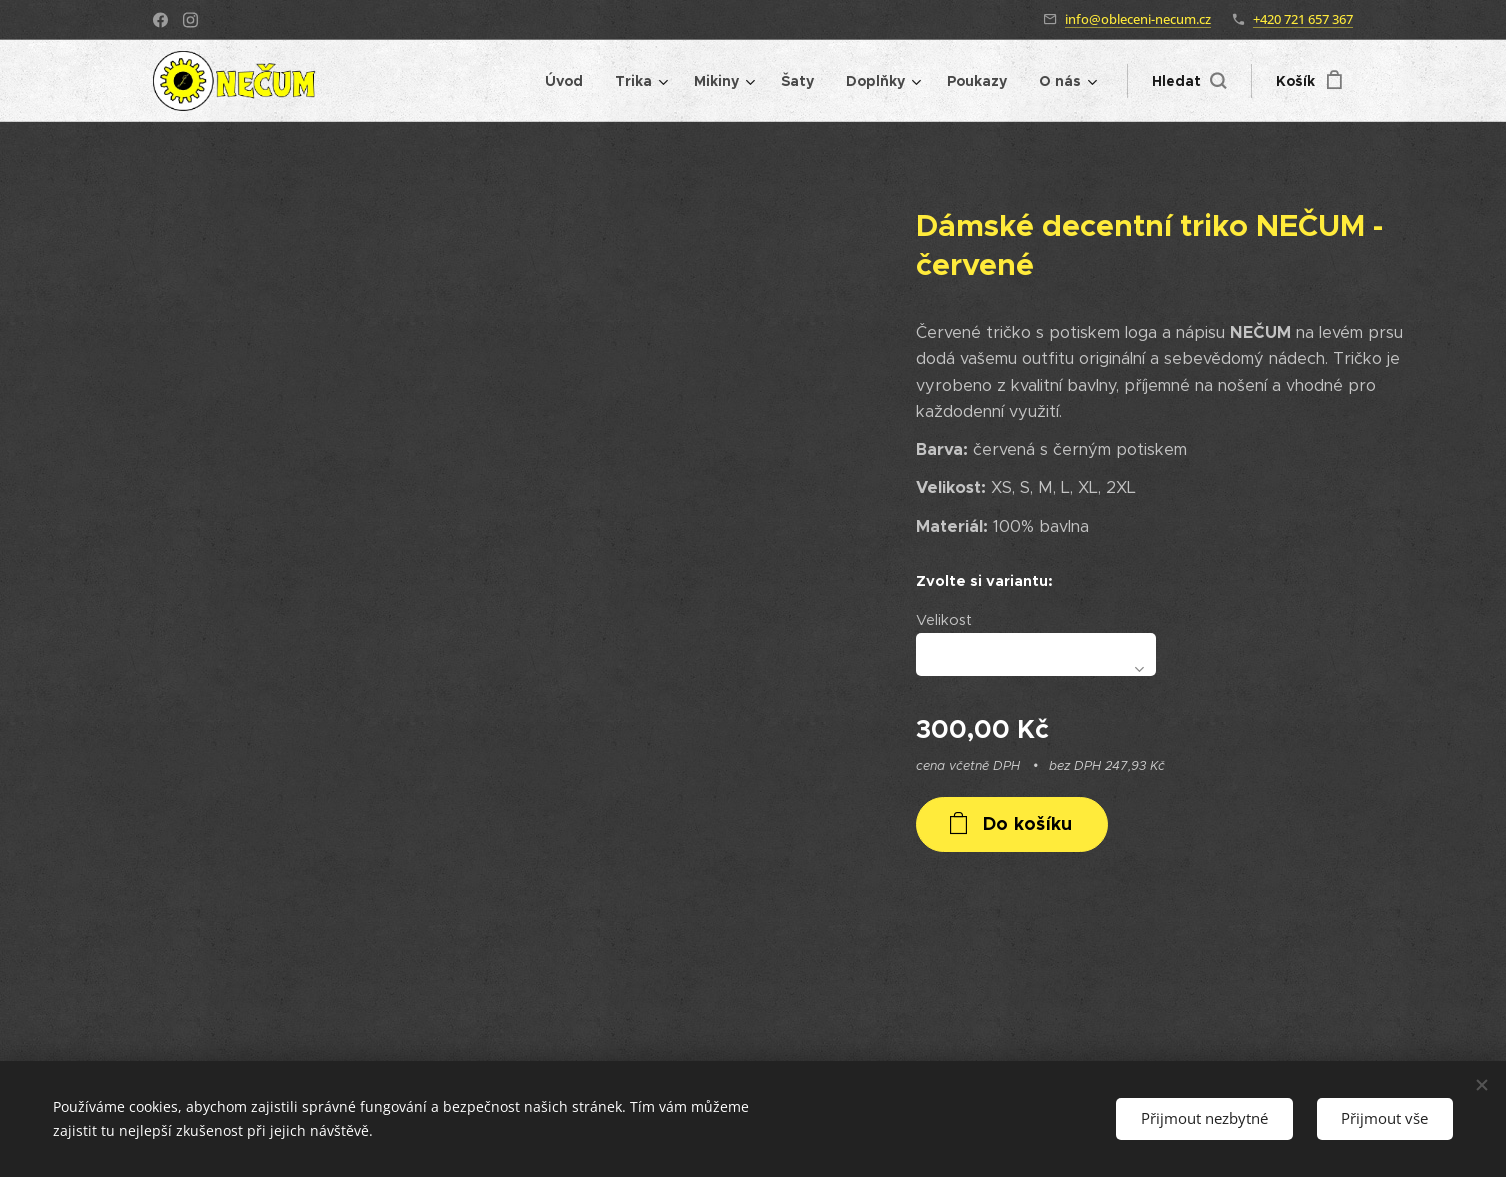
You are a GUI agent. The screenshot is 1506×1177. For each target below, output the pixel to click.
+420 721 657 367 (1303, 19)
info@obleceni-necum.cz (1138, 19)
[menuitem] (569, 81)
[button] (1189, 81)
